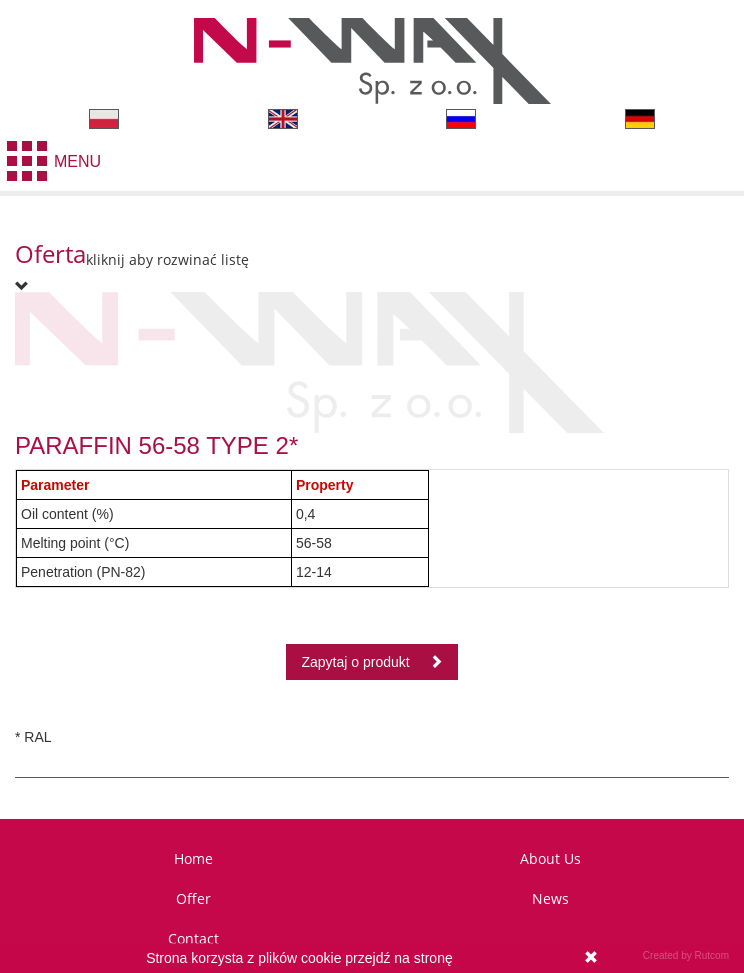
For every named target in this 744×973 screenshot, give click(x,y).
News (550, 898)
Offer (193, 898)
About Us (550, 858)
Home (193, 858)
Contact (193, 938)
